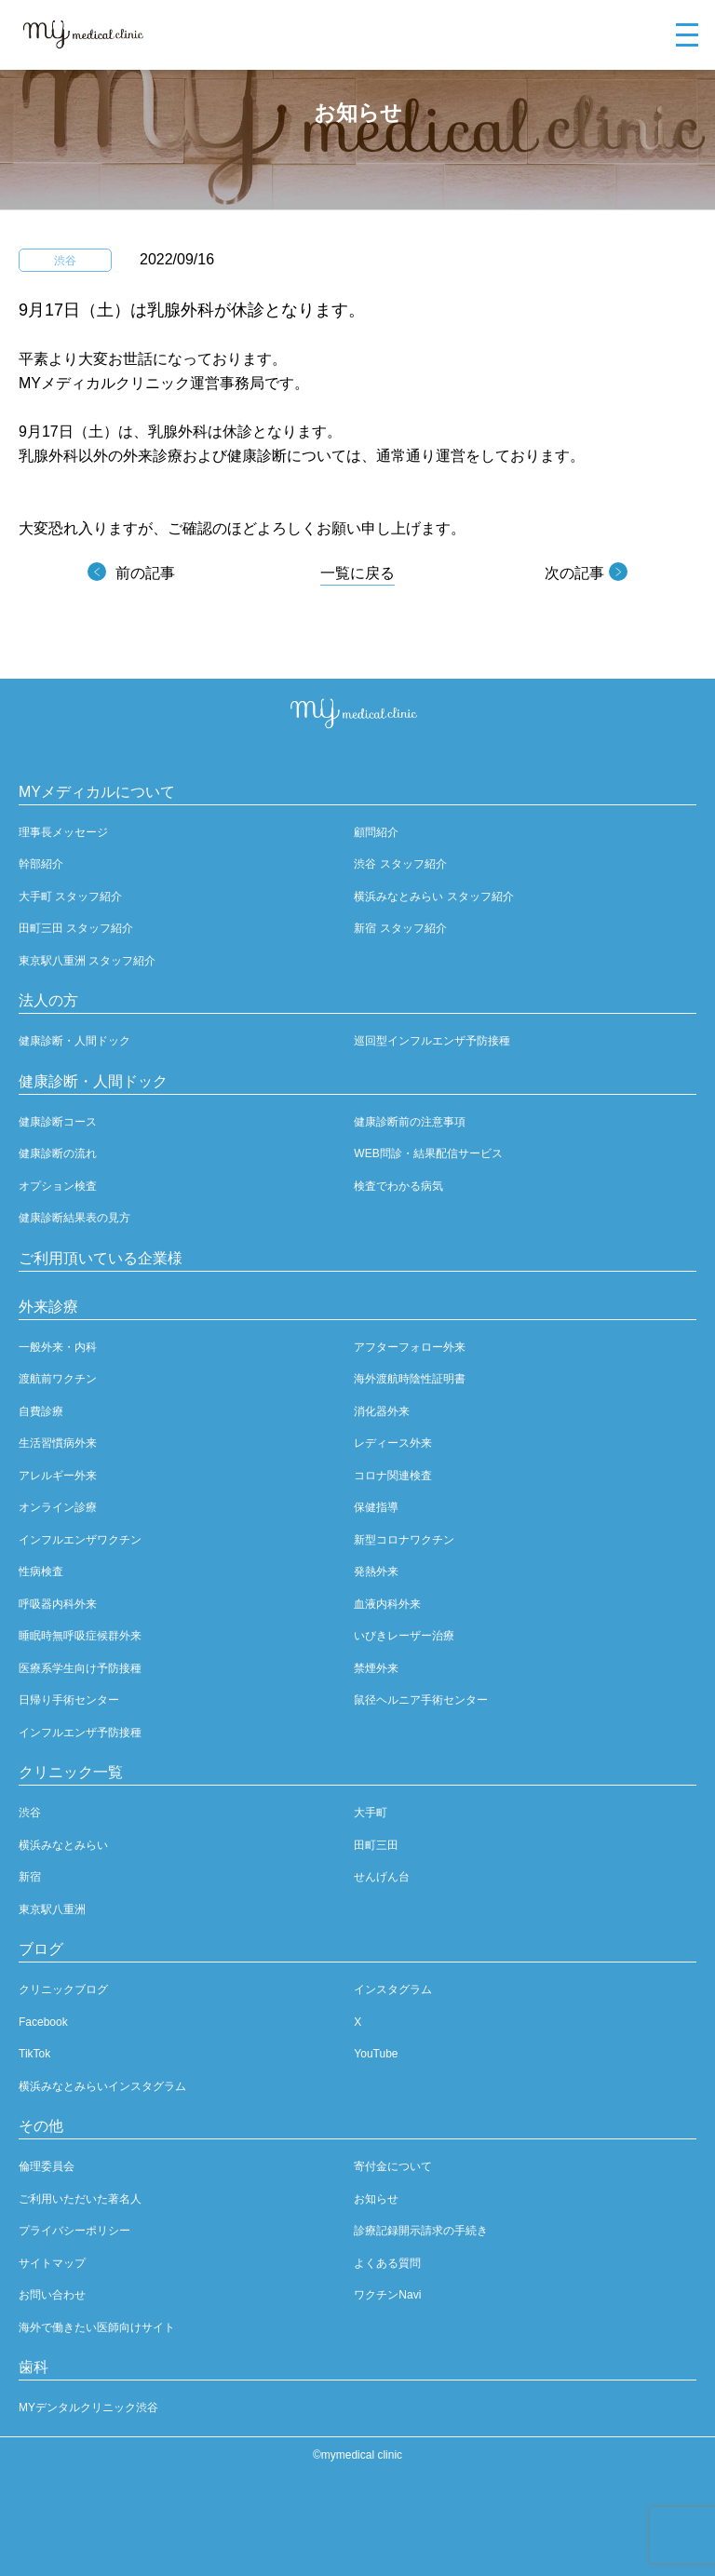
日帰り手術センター (69, 1699)
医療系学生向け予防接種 (80, 1668)
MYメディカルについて (97, 792)
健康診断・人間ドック (74, 1040)
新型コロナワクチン (404, 1539)
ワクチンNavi (387, 2294)
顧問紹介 (376, 832)
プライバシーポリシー (74, 2230)
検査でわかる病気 (398, 1186)
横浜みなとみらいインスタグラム (102, 2086)
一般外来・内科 (58, 1347)
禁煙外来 (376, 1668)
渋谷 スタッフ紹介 (400, 863)
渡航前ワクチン (58, 1378)
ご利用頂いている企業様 (100, 1258)
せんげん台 (382, 1876)
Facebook (43, 2022)
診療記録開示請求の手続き (421, 2230)
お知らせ (376, 2198)
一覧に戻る (357, 573)
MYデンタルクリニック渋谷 (88, 2407)
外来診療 (48, 1307)
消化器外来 (382, 1411)
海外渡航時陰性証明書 (409, 1378)
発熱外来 (376, 1571)
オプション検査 (58, 1186)
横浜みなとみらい (63, 1845)
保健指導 (376, 1507)
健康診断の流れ (58, 1153)
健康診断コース (58, 1121)
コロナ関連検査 (393, 1475)
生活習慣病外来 (58, 1443)
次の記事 (574, 573)
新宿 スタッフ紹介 (400, 928)
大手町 (370, 1812)
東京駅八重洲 (52, 1909)
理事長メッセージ (63, 832)
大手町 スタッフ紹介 (70, 896)
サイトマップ (52, 2263)
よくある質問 (387, 2263)
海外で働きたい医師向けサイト (97, 2327)
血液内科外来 (387, 1604)
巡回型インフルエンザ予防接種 (432, 1040)
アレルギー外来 (58, 1475)
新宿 (30, 1876)
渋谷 (30, 1812)
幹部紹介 (41, 863)
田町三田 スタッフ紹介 (76, 928)
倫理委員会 (46, 2166)
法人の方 (48, 1000)
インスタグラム (393, 1989)
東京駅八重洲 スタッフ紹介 (87, 960)
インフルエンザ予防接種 (80, 1732)
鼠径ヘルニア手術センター (421, 1699)
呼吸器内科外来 (58, 1604)
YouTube (376, 2053)
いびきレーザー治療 (404, 1635)
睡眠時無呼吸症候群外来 (80, 1635)
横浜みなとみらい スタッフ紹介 (433, 896)
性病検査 (41, 1571)
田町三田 (376, 1845)
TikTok (34, 2053)
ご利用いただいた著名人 (80, 2198)
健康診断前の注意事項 (409, 1121)
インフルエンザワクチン (80, 1539)
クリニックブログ (63, 1989)
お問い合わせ (52, 2294)
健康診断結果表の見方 (74, 1217)
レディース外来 (393, 1443)
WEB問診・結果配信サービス (428, 1153)
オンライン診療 (58, 1507)
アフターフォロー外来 (409, 1347)
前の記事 (145, 573)
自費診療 (41, 1411)
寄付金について (393, 2166)
